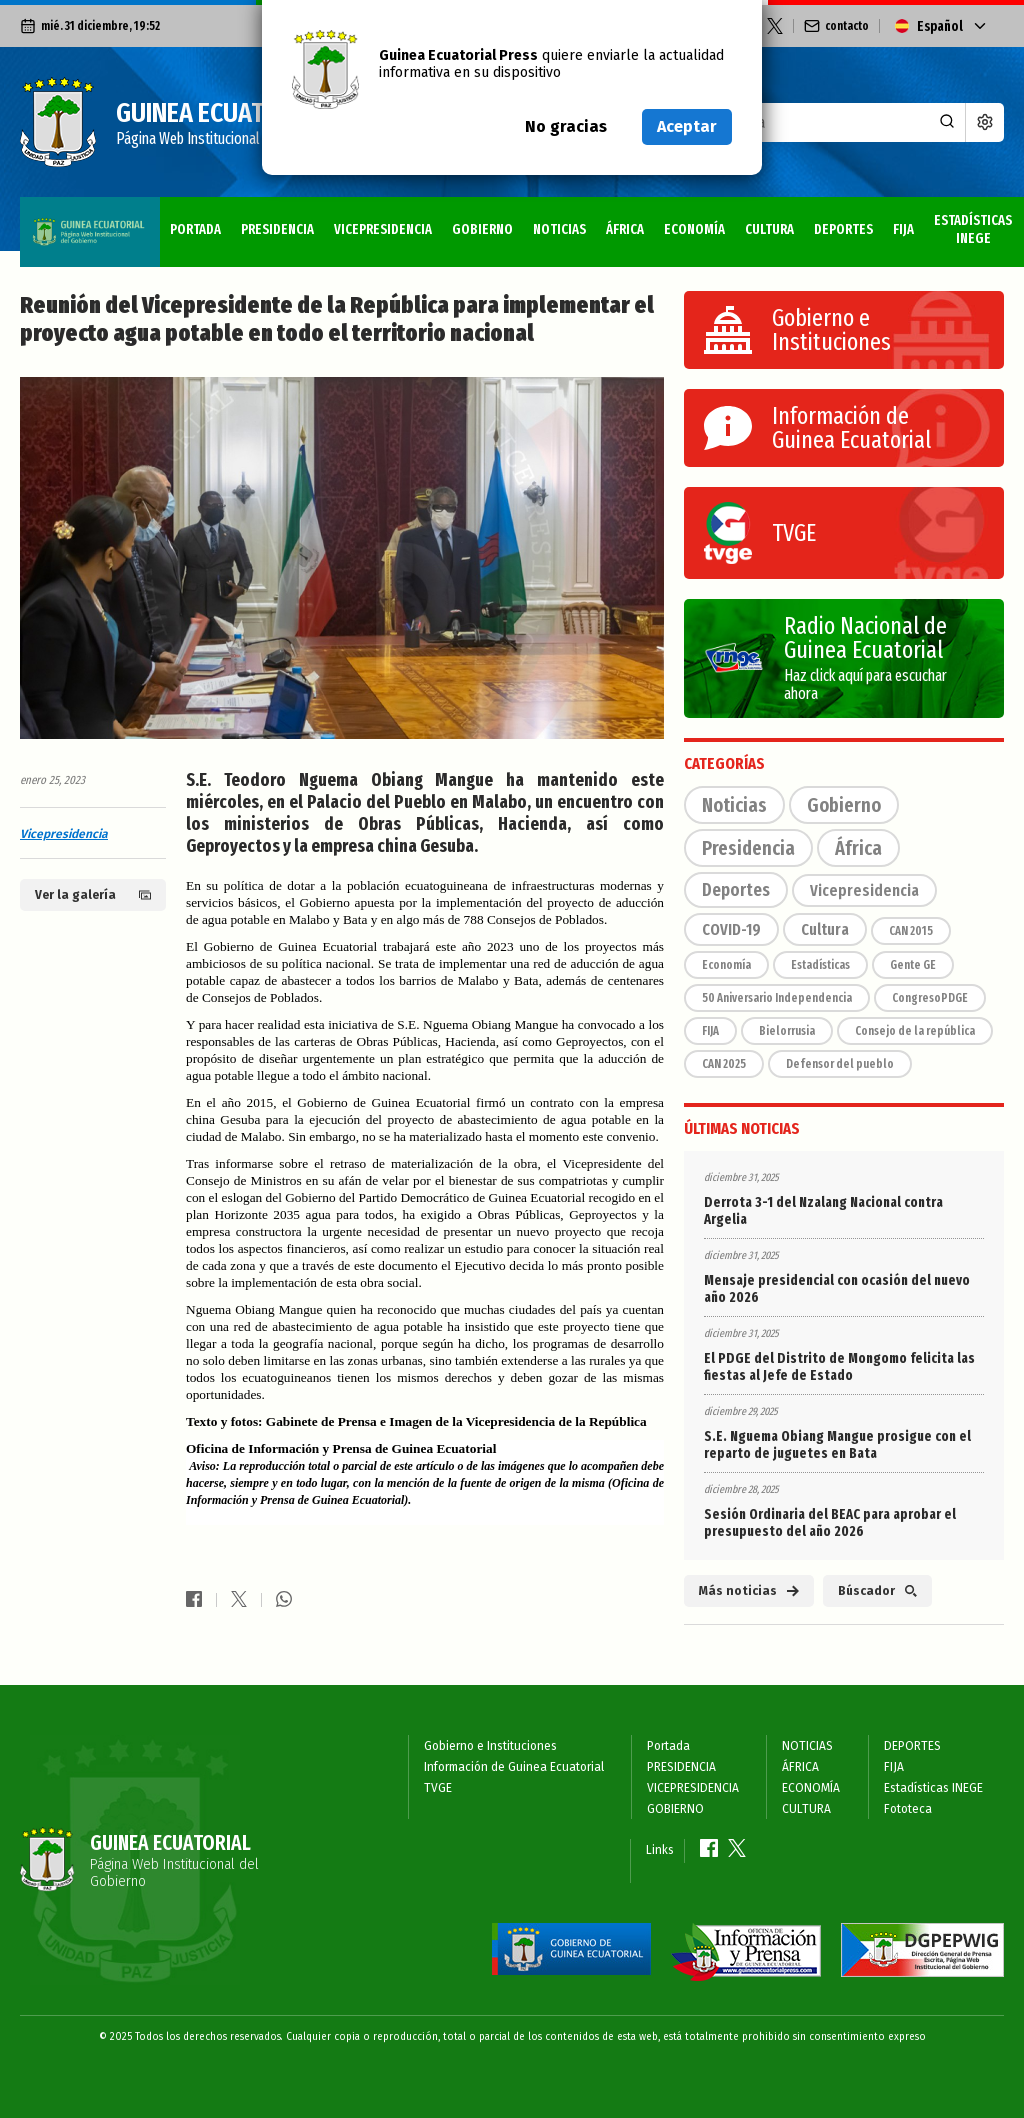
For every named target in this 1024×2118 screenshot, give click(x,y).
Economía (726, 965)
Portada (55, 221)
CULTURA (632, 221)
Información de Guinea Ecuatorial (514, 1767)
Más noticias (749, 1591)
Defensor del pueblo (840, 1064)
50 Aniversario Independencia (777, 998)
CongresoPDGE (930, 998)
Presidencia (748, 848)
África (858, 848)
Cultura (825, 929)
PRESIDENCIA (138, 221)
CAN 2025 (724, 1064)
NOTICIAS (421, 221)
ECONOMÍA (557, 221)
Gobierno (844, 805)
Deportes (736, 890)
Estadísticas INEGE (856, 221)
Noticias (734, 805)
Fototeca (964, 221)
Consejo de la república (915, 1031)
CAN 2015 (911, 931)
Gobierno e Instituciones (490, 1746)
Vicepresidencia (64, 834)
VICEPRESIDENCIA (244, 221)
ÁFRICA (487, 221)
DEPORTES (706, 221)
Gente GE (913, 965)
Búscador (877, 1591)
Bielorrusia (787, 1031)
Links (660, 1850)
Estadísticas (820, 965)
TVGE (438, 1788)
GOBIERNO (344, 221)
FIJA (767, 221)
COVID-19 (731, 929)
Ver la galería (93, 895)
